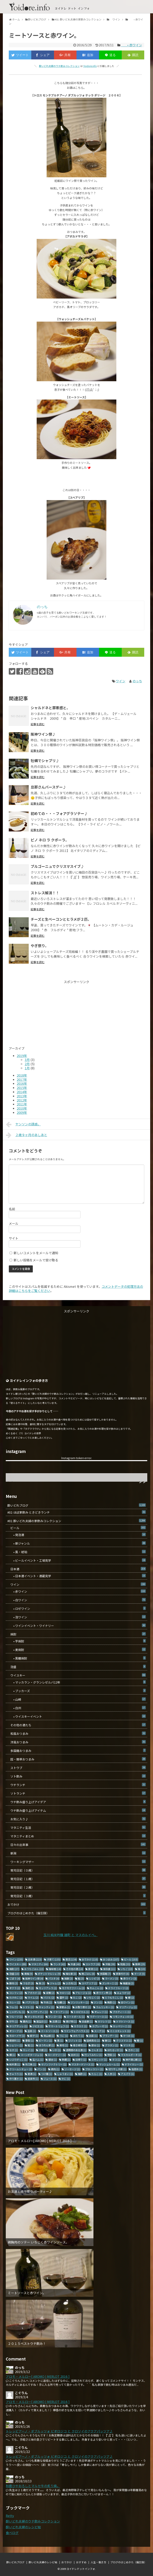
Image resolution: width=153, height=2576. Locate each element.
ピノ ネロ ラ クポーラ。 (50, 839)
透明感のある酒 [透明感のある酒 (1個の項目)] (76, 2050)
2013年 (22, 1096)
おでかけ (76, 1904)
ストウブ (76, 1768)
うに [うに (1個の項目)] (64, 2035)
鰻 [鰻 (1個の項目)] (140, 2040)
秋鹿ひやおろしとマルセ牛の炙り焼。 (33, 2485)
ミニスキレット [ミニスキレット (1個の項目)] (120, 2031)
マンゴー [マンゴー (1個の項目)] (55, 2016)
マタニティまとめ (76, 1836)
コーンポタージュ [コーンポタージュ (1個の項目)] (32, 2054)
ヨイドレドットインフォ (81, 2569)
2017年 (22, 1079)
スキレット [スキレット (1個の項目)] (99, 2059)
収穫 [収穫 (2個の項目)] (50, 1992)
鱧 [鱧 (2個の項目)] (131, 1997)
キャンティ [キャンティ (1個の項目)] (46, 2007)
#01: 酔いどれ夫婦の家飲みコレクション (76, 1521)
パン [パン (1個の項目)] (41, 2069)
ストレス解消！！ (45, 892)
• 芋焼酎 (76, 1641)
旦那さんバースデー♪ (48, 786)
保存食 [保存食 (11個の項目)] (109, 1969)
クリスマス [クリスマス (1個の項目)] (124, 2040)
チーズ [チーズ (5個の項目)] (139, 1973)
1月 (27, 1068)
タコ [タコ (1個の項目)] (116, 2059)
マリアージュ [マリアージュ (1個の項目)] (128, 2007)
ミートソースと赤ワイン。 (27, 2293)
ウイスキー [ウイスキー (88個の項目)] (17, 1964)
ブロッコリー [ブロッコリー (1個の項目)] (94, 2069)
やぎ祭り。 (40, 945)
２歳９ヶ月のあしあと (26, 1135)
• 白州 (76, 1708)
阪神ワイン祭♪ (43, 734)
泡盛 (76, 1667)
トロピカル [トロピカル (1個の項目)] (81, 2011)
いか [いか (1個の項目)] (56, 2050)
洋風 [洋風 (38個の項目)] (110, 1964)
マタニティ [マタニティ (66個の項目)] (39, 1964)
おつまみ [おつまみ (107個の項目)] (111, 1959)
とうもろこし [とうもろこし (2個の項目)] (114, 1997)
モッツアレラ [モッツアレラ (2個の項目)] (48, 1988)
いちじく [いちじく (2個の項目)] (93, 1997)
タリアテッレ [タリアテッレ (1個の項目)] (18, 2026)
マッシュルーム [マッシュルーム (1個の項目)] (109, 2064)
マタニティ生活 (76, 1827)
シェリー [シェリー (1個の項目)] (16, 2045)
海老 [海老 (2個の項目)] (29, 1988)
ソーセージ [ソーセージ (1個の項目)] (72, 2069)
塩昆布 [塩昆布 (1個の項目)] (136, 2069)
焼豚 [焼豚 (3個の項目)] (68, 1978)
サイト (13, 1238)
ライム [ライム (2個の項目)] (33, 1997)
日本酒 (76, 1569)
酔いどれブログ (76, 1505)
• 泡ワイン (76, 1617)
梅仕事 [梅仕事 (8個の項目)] (71, 1973)
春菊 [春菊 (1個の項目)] (29, 2040)
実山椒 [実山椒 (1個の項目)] (49, 2035)
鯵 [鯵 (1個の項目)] (108, 2040)
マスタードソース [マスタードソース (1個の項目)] (83, 2064)
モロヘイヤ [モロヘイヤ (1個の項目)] (17, 2035)
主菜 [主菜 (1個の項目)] (31, 2031)
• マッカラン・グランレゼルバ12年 (76, 1682)
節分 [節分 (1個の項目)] (95, 2045)
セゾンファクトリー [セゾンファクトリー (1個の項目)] (53, 2064)
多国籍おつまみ (76, 1751)
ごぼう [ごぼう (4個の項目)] (14, 1978)
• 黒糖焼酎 (76, 1658)
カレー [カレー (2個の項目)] (14, 2002)
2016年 (22, 1083)
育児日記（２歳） (76, 1887)
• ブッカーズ (76, 1691)
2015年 (22, 1087)
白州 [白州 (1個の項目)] (75, 2054)
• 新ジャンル (76, 1543)
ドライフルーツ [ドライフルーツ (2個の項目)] (118, 1988)
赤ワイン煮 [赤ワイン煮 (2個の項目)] (104, 1992)
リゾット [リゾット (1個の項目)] (74, 2040)
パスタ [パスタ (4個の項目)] (53, 1978)
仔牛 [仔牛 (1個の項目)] (13, 2021)
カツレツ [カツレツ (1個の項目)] (104, 2021)
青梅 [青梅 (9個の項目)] (28, 1973)
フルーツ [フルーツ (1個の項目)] (16, 2016)
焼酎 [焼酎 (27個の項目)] (14, 1969)
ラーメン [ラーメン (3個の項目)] (111, 1978)
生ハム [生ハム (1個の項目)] (37, 2059)
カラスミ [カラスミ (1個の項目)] (80, 2026)
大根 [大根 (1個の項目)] (43, 2050)
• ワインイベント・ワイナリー (76, 1626)
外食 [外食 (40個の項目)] (75, 1964)
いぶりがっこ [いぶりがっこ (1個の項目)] (18, 2059)
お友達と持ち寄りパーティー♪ (30, 2191)
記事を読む (38, 724)
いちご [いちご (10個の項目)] (127, 1969)
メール (13, 1223)
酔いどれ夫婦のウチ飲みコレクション (59, 66)
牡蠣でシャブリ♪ (45, 760)
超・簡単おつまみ (76, 1759)
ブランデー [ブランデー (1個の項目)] (110, 2035)
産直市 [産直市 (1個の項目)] (33, 2078)
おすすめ (81, 2562)
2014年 (22, 1091)
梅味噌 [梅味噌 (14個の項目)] (55, 1969)
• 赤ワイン (131, 45)
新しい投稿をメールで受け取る (36, 1260)
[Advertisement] (42, 1012)
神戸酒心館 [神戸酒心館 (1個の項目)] (133, 2059)
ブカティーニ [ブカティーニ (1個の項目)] (121, 2011)
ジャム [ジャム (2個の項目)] (55, 1983)
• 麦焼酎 (76, 1650)
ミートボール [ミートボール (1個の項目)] (76, 2016)
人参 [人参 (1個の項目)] (111, 2074)
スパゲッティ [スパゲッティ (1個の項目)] (39, 2011)
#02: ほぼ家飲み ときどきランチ (76, 1512)
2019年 (22, 1055)
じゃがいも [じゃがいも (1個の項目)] (17, 2011)
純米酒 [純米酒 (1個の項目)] (14, 2064)
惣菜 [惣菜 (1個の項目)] (111, 2054)
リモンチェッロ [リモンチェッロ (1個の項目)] (123, 2016)
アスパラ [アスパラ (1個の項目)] (127, 2074)
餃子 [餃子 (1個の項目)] (34, 2035)
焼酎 (76, 1634)
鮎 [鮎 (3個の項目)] (81, 1978)
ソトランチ (76, 1793)
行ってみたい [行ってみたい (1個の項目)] (93, 2054)
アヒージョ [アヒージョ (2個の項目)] (83, 1992)
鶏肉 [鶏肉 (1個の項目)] (55, 2069)
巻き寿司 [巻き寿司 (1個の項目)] (79, 2045)
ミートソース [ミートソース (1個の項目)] (50, 2031)
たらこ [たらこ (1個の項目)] (96, 2074)
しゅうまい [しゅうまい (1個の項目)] (65, 2074)
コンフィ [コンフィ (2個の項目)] (16, 1992)
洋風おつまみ (76, 1742)
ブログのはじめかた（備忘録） (76, 1913)
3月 (27, 1059)
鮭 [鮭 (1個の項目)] (31, 2045)
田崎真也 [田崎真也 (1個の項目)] (93, 2040)
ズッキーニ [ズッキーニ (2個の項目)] (110, 1983)
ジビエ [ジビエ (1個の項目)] (37, 2026)
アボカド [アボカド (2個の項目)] (34, 1992)
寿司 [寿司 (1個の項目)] (64, 2045)
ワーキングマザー (76, 1862)
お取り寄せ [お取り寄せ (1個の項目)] (83, 2007)
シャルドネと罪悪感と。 (50, 707)
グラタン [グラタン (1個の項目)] (111, 2045)
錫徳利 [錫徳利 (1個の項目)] (14, 2040)
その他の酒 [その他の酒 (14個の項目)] (74, 1969)
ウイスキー (76, 1675)
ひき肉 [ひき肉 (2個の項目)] (71, 1983)
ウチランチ (76, 1785)
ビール (76, 1528)
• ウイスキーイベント (76, 1716)
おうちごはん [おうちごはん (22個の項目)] (34, 1969)
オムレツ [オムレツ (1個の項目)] (101, 2011)
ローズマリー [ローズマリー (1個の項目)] (57, 2054)
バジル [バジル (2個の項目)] (49, 1997)
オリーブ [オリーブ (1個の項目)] (15, 2031)
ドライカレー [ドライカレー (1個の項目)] (134, 2064)
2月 (27, 1063)
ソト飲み (76, 1776)
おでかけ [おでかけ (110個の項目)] (90, 1959)
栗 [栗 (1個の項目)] (60, 2040)
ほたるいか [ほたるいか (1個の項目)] (115, 2050)
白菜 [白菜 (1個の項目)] (93, 2035)
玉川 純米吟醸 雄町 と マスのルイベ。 (70, 1934)
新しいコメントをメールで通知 (36, 1252)
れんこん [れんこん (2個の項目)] (96, 1988)
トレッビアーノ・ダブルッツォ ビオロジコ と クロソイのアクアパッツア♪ (59, 2431)
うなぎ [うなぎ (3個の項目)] (28, 1983)
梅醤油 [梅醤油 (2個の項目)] (128, 1983)
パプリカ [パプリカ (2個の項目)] (31, 2002)
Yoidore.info (90, 66)
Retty (10, 2515)
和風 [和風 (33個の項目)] (125, 1964)
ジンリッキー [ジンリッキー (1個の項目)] (80, 2002)
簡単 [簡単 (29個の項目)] (140, 1964)
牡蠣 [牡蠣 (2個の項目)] (61, 2002)
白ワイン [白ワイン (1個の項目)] (127, 2002)
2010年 (22, 1108)
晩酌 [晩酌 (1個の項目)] (111, 2002)
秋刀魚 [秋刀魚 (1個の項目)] (30, 2064)
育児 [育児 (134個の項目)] (71, 1959)
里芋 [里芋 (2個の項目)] (64, 1997)
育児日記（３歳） (76, 1896)
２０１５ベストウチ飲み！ (27, 2343)
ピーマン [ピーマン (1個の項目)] (45, 2040)
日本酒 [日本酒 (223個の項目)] (35, 1959)
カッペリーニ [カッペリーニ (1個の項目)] (122, 2026)
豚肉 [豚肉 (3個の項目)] (13, 1983)
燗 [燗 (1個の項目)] (12, 2054)
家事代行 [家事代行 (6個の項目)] (122, 1973)
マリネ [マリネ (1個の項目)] (128, 2045)
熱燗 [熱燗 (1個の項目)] (66, 2059)
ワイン (120, 681)
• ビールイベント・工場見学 (76, 1560)
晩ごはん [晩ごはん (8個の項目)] (88, 1973)
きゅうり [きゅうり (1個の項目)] (16, 2074)
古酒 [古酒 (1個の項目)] (56, 2021)
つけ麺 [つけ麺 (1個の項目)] (46, 2074)
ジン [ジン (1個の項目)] (98, 2002)
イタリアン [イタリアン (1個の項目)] (61, 2011)
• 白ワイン (76, 1600)
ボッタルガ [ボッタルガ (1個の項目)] (35, 2016)
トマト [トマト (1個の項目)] (28, 2007)
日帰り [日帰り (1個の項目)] (81, 2059)
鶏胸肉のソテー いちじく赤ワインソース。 (38, 2242)
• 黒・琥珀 (76, 1552)
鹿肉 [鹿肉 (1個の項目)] (27, 2021)
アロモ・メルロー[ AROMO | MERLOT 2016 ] (40, 2141)
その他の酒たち (76, 1725)
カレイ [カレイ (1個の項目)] (28, 2050)
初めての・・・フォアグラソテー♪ (59, 813)
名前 (12, 1209)
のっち (137, 681)
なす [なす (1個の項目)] (13, 2050)
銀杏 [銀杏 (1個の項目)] (52, 2059)
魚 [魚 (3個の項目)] (42, 1983)
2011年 (22, 1104)
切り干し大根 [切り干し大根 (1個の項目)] (117, 2069)
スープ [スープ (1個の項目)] (99, 2031)
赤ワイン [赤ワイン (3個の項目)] (129, 1978)
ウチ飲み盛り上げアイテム (76, 1810)
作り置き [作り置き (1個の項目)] (16, 2078)
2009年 (22, 1112)
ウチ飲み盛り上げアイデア (76, 1802)
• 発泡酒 (76, 1535)
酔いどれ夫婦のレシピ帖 (23, 2527)
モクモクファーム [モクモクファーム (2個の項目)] (73, 1988)
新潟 (76, 1853)
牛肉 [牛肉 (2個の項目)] (48, 2002)
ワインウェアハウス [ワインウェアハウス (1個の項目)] (76, 2031)
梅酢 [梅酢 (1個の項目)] (82, 2074)
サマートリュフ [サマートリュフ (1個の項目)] (58, 2026)
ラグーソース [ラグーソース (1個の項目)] (99, 2016)
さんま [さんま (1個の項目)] (96, 2050)
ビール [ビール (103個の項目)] (131, 1959)
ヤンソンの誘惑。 (23, 1124)
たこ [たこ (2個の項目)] (77, 1997)
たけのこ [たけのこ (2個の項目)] (16, 1997)
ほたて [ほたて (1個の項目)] (78, 2035)
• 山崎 (76, 1699)
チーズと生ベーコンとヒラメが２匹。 (61, 919)
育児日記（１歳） (76, 1879)
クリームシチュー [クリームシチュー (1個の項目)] (20, 2069)
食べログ (12, 2532)
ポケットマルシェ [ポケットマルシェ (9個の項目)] (49, 1973)
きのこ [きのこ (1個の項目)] (133, 2050)
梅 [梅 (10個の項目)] (141, 1969)
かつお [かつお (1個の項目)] (128, 2035)
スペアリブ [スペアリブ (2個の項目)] (89, 1983)
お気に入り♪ (76, 1819)
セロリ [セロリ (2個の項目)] (65, 1992)
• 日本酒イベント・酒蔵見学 (76, 1576)
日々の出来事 (76, 1845)
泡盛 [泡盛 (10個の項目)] (14, 1973)
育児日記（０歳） (76, 1870)
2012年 (22, 1100)
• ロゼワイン (76, 1608)
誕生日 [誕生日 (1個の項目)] (41, 2021)
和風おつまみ (76, 1733)
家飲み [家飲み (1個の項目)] (64, 2007)
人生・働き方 (98, 2562)
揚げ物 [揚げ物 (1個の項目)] (71, 2021)
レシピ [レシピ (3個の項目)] (94, 1978)
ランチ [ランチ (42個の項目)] (59, 1964)
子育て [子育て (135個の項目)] (53, 1959)
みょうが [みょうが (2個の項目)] (123, 1992)
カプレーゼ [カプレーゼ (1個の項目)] (100, 2026)
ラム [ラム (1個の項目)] (13, 2007)
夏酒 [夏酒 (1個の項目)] (32, 2074)
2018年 (22, 1075)
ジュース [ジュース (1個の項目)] (50, 2078)
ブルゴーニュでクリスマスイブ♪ (57, 866)
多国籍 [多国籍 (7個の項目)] (105, 1973)
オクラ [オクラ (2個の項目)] (14, 1988)
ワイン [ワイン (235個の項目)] (16, 1959)
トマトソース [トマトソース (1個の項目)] (125, 2021)
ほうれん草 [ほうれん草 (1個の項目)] (46, 2045)
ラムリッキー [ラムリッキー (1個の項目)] (105, 2007)
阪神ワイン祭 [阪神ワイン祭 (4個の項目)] (34, 1978)
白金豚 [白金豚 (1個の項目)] (87, 2021)
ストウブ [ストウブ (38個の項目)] (93, 1964)
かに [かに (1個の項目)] (66, 2078)
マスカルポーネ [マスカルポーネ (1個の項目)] (131, 2054)
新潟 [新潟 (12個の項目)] (93, 1969)
